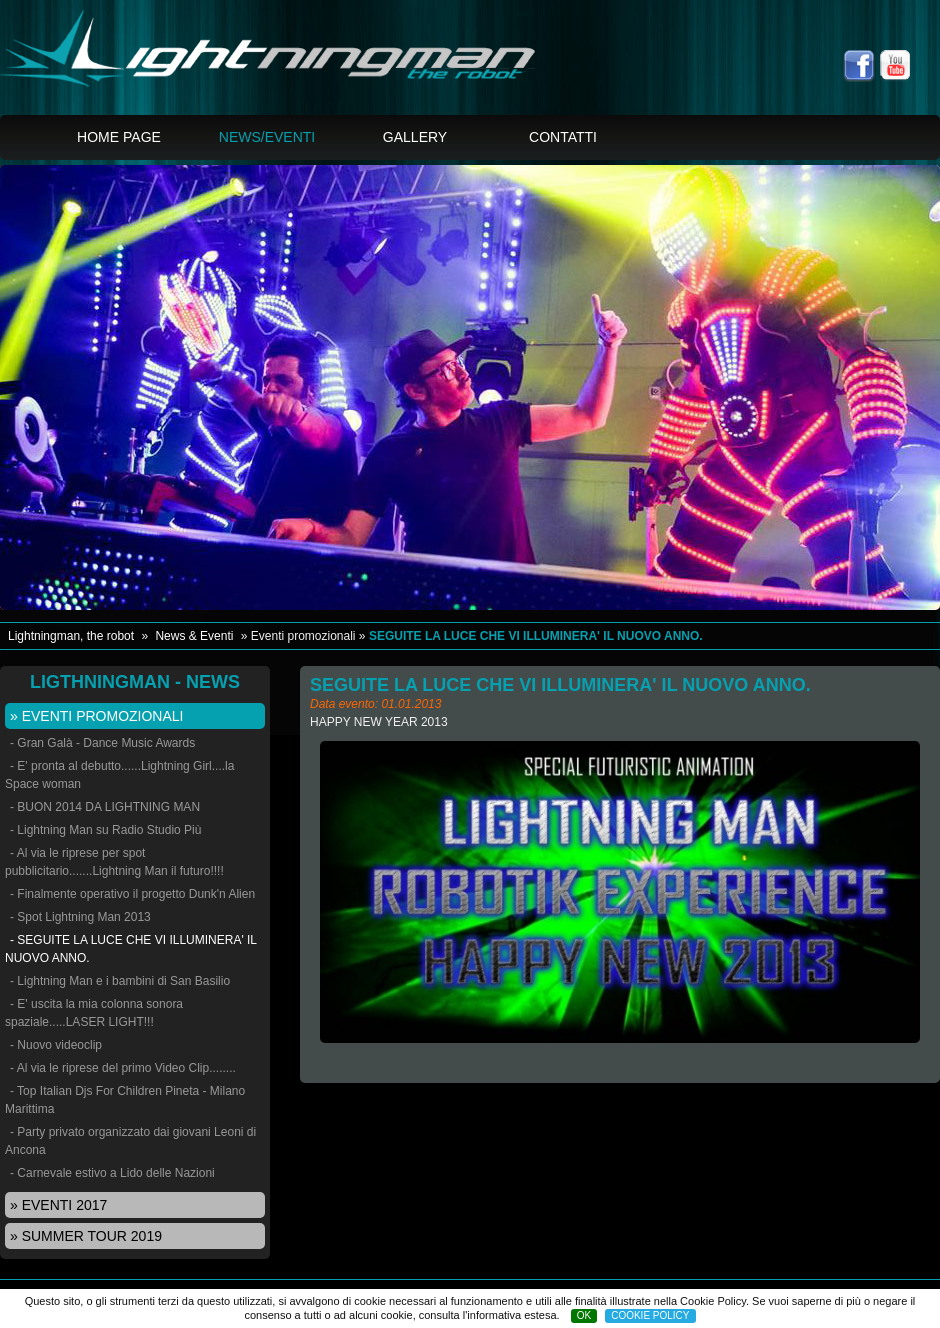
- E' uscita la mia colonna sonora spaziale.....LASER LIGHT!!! (94, 1013)
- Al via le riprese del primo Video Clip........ (123, 1068)
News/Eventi (267, 137)
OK (584, 1315)
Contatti (563, 137)
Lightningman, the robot (71, 636)
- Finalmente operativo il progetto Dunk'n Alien (132, 894)
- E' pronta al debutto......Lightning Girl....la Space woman (119, 775)
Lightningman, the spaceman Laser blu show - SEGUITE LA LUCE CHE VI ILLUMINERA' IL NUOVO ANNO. (297, 60)
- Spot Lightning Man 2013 (80, 917)
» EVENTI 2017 (58, 1205)
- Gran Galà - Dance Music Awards (102, 743)
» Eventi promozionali (96, 716)
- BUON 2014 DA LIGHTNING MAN (105, 807)
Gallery (415, 137)
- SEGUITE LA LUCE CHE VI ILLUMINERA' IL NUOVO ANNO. (131, 949)
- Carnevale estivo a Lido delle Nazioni (112, 1173)
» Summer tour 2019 (86, 1236)
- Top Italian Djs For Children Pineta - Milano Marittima (125, 1100)
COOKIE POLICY (650, 1315)
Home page (119, 137)
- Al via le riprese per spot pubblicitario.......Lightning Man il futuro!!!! (114, 862)
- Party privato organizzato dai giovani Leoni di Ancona (130, 1141)
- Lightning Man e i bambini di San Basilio (120, 981)
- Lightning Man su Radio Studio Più (105, 830)
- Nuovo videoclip (56, 1045)
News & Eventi (194, 636)
